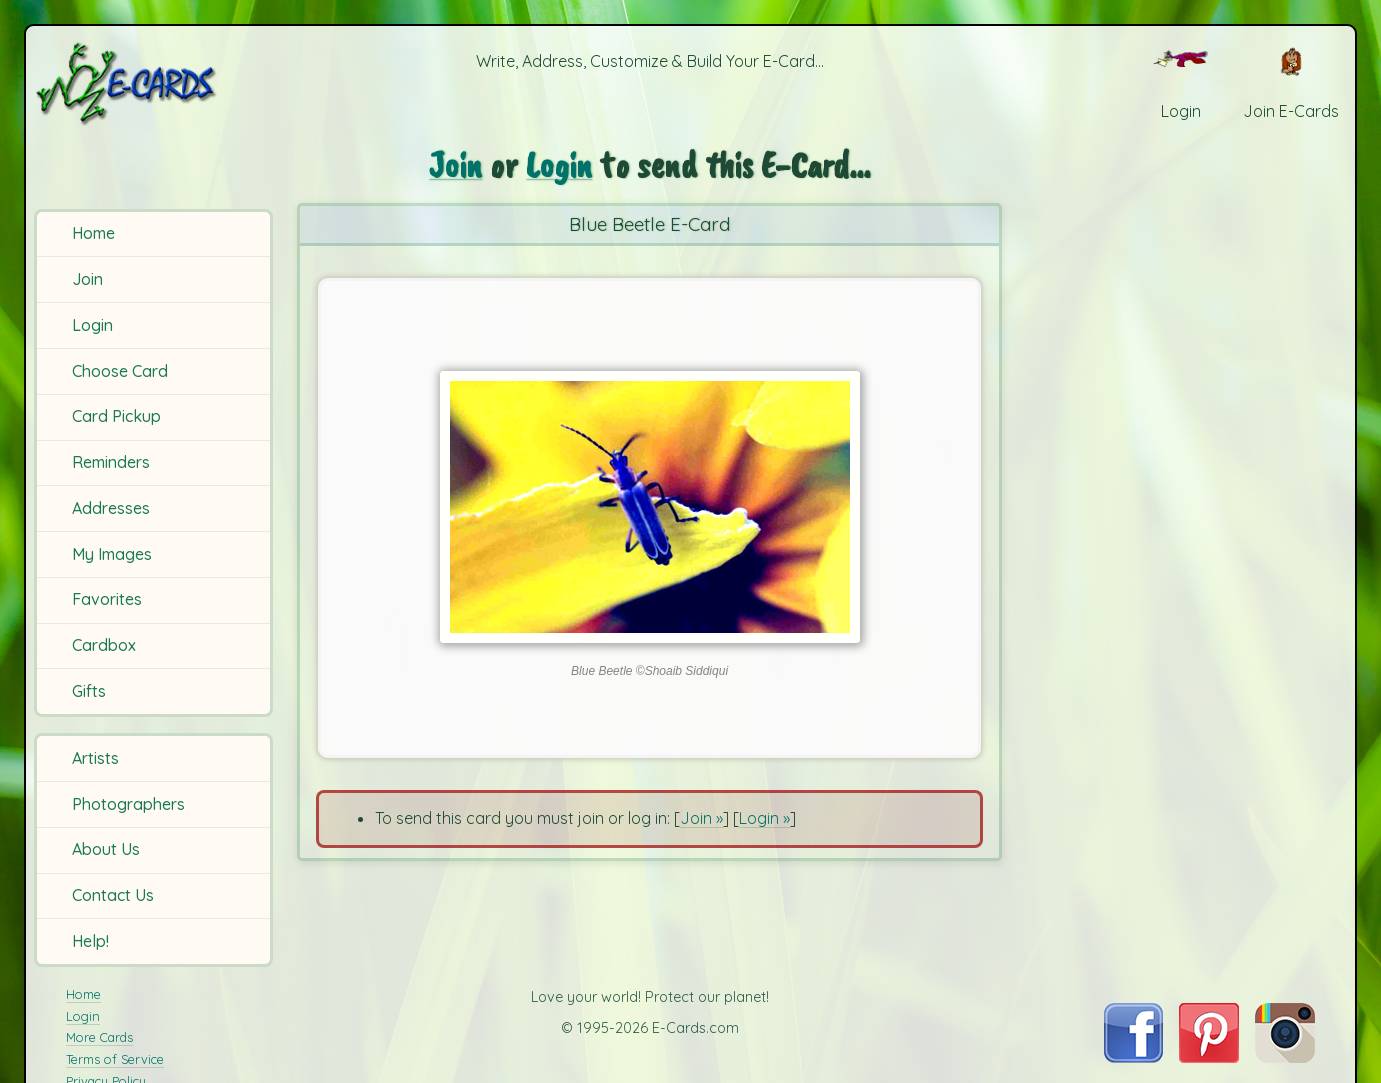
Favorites (107, 599)
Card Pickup (116, 416)
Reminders (111, 462)
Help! (90, 941)
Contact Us (113, 895)
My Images (112, 554)
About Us (106, 849)
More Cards (99, 1037)
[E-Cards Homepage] (156, 83)
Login (92, 325)
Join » (701, 818)
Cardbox (104, 645)
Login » (764, 818)
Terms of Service (115, 1059)
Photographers (128, 804)
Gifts (89, 691)
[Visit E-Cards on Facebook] (1133, 1057)
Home (93, 233)
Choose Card (120, 371)
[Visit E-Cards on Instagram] (1285, 1057)
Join (87, 279)
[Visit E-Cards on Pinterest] (1209, 1057)
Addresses (111, 508)
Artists (95, 758)
